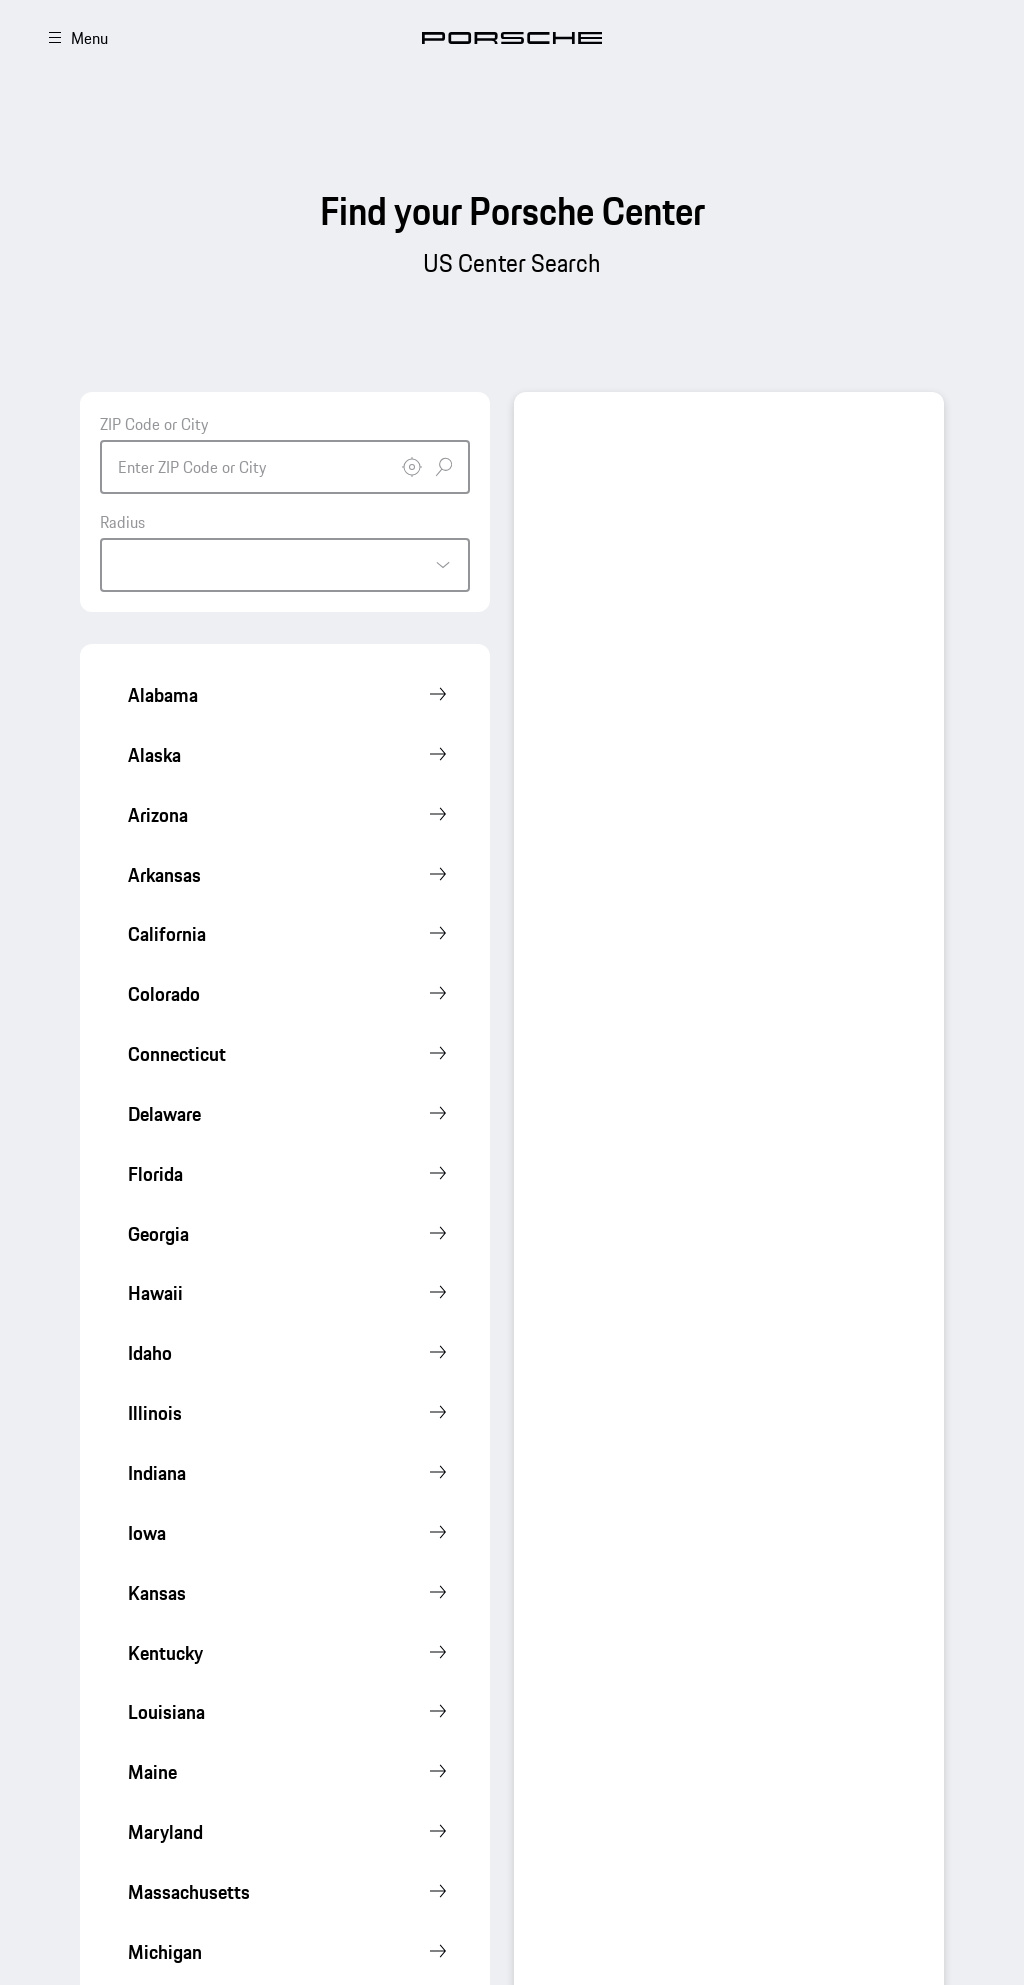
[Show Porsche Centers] (289, 696)
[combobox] (285, 453)
